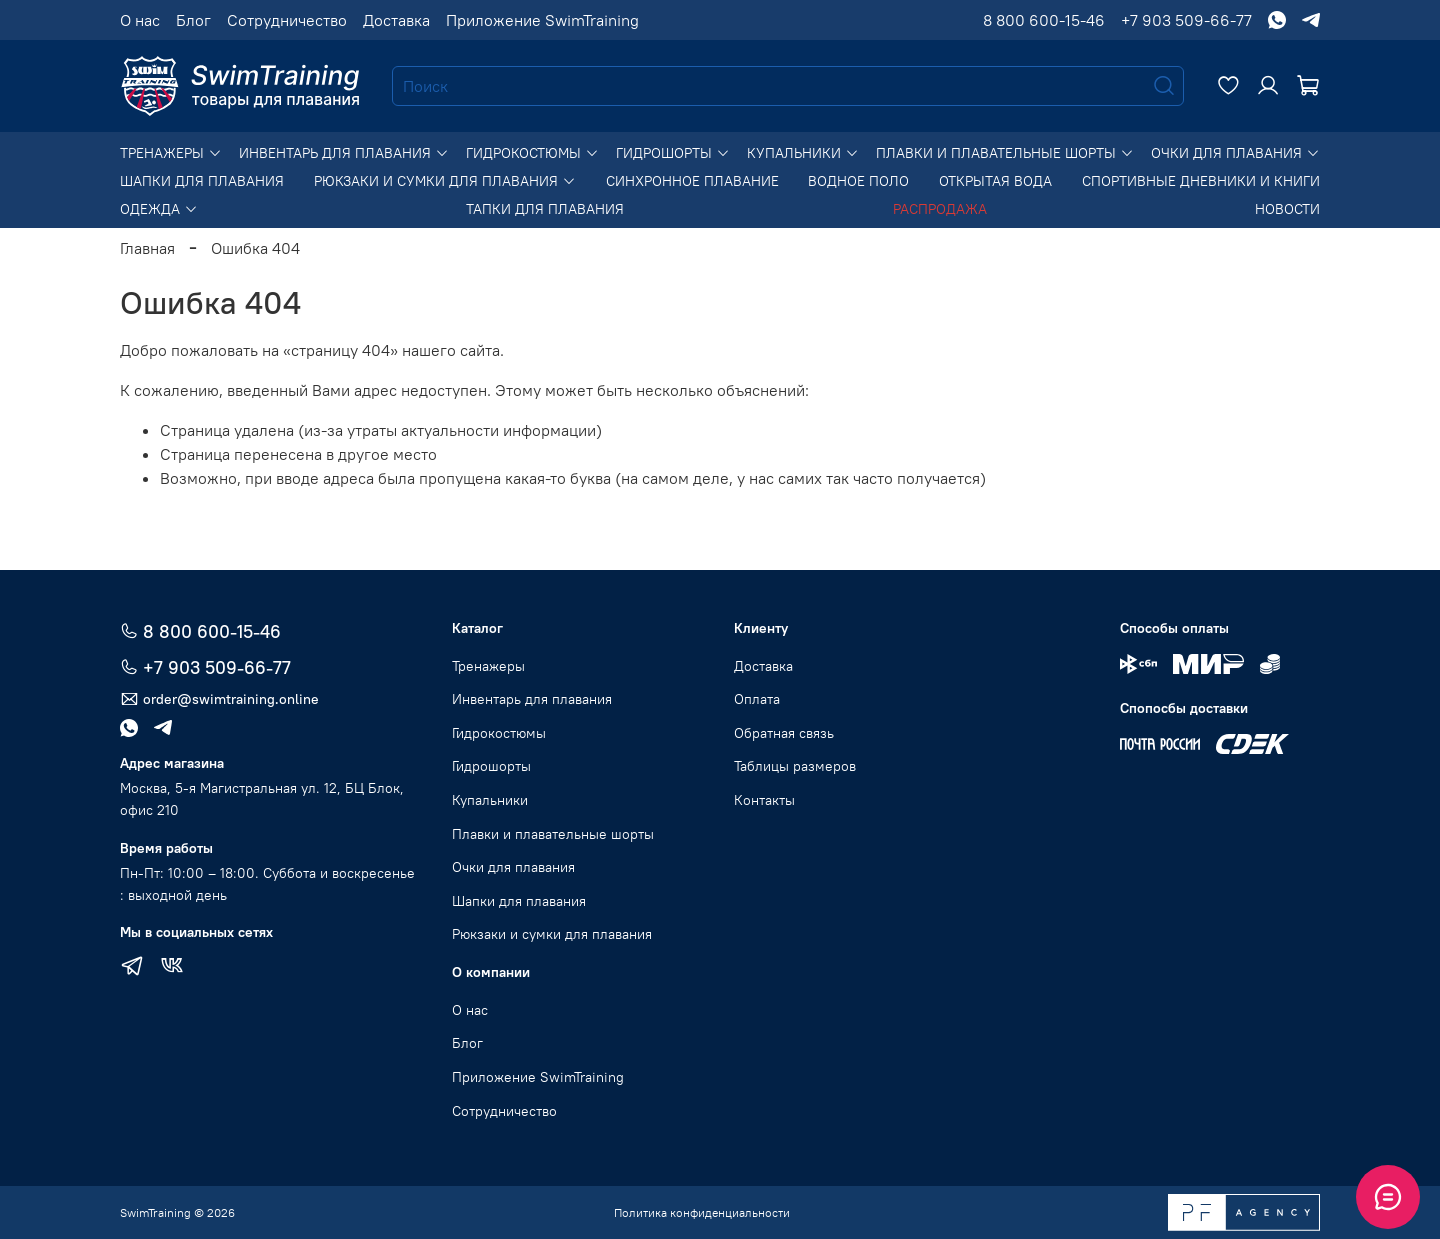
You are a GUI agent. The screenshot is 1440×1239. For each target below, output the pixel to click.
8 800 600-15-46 (1044, 20)
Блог (193, 20)
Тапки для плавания (545, 209)
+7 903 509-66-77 (1186, 20)
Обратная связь (784, 733)
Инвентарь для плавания (344, 153)
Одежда (159, 209)
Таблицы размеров (795, 766)
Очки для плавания (1235, 153)
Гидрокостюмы (532, 153)
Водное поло (858, 181)
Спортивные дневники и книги (1201, 181)
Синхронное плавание (692, 181)
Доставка (396, 20)
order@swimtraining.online (219, 699)
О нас (140, 20)
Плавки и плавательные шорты (1005, 153)
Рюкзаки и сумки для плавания (445, 181)
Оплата (757, 699)
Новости (1287, 209)
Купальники (803, 153)
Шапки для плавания (202, 181)
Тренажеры (171, 153)
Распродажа (940, 209)
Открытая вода (995, 181)
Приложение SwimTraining (542, 20)
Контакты (764, 800)
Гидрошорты (673, 153)
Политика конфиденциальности (702, 1212)
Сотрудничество (287, 20)
